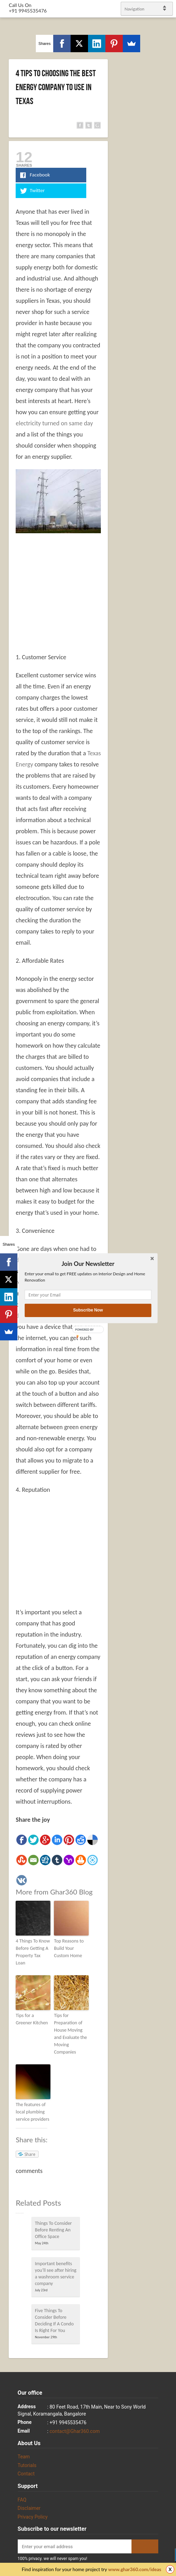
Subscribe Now (88, 1310)
